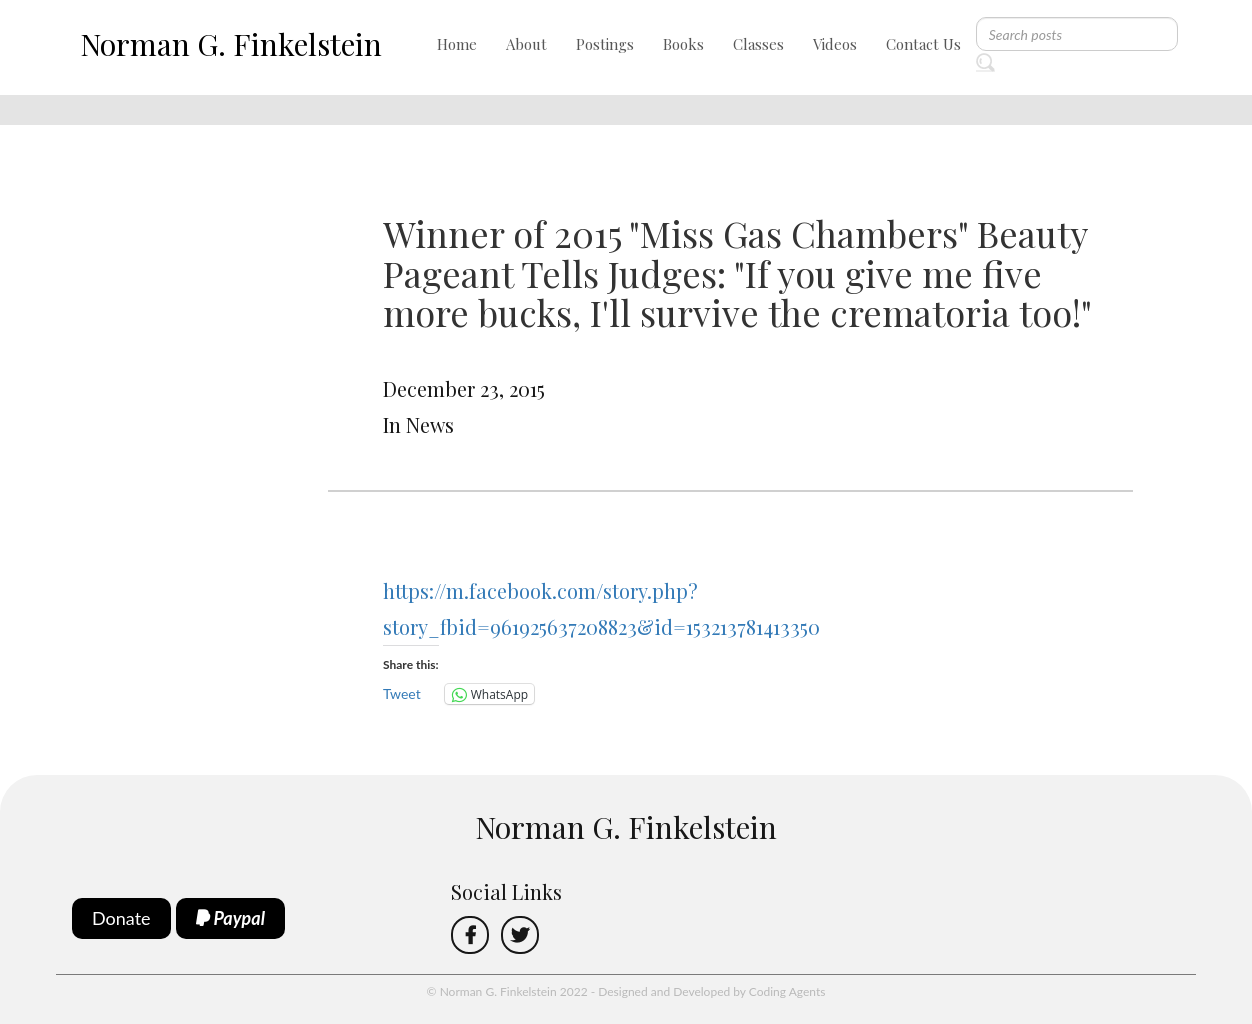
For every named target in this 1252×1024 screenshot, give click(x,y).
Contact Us (923, 44)
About (526, 44)
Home (457, 44)
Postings (605, 44)
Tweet (402, 693)
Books (683, 44)
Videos (835, 44)
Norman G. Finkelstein (231, 44)
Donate (121, 918)
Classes (758, 44)
